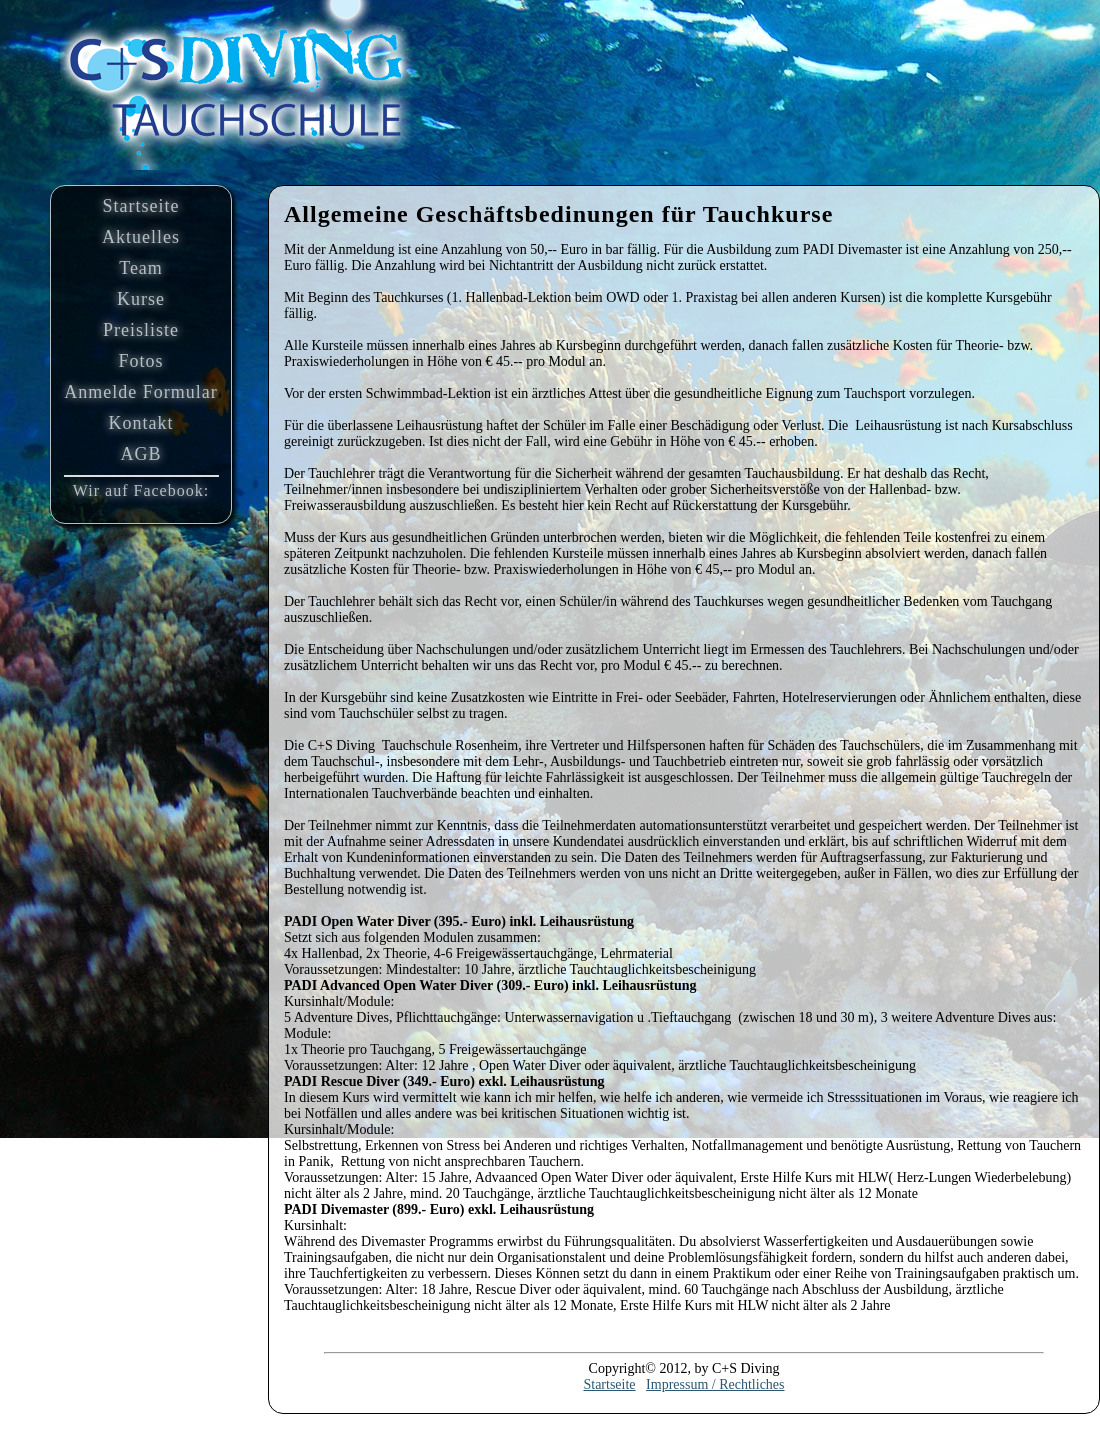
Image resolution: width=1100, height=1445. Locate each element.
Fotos (140, 361)
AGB (140, 454)
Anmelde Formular (140, 392)
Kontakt (141, 423)
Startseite (141, 206)
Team (141, 268)
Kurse (141, 299)
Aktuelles (141, 237)
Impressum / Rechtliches (715, 1384)
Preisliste (141, 330)
